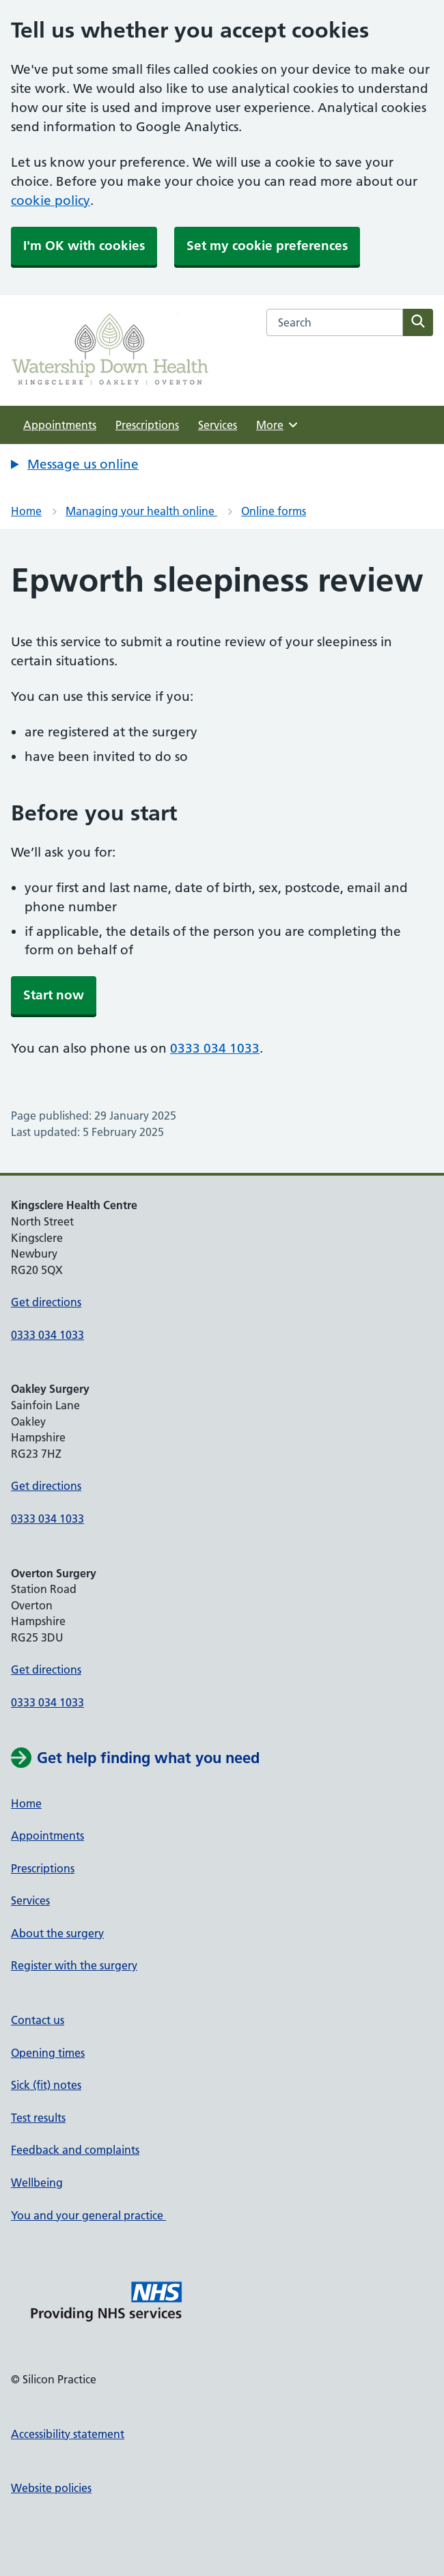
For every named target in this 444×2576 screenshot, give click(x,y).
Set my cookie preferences (267, 245)
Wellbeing (37, 2182)
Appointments (59, 425)
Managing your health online (141, 511)
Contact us (37, 2020)
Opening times (48, 2053)
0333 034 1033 (215, 1048)
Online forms (273, 511)
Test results (38, 2117)
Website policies (51, 2488)
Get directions (46, 1302)
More (277, 425)
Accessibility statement (67, 2434)
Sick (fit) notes (46, 2085)
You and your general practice (88, 2215)
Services (217, 425)
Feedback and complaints (75, 2150)
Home (26, 511)
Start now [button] (53, 995)
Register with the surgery (74, 1965)
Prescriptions (147, 425)
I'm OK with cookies (84, 245)
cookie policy (50, 200)
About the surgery (57, 1933)
